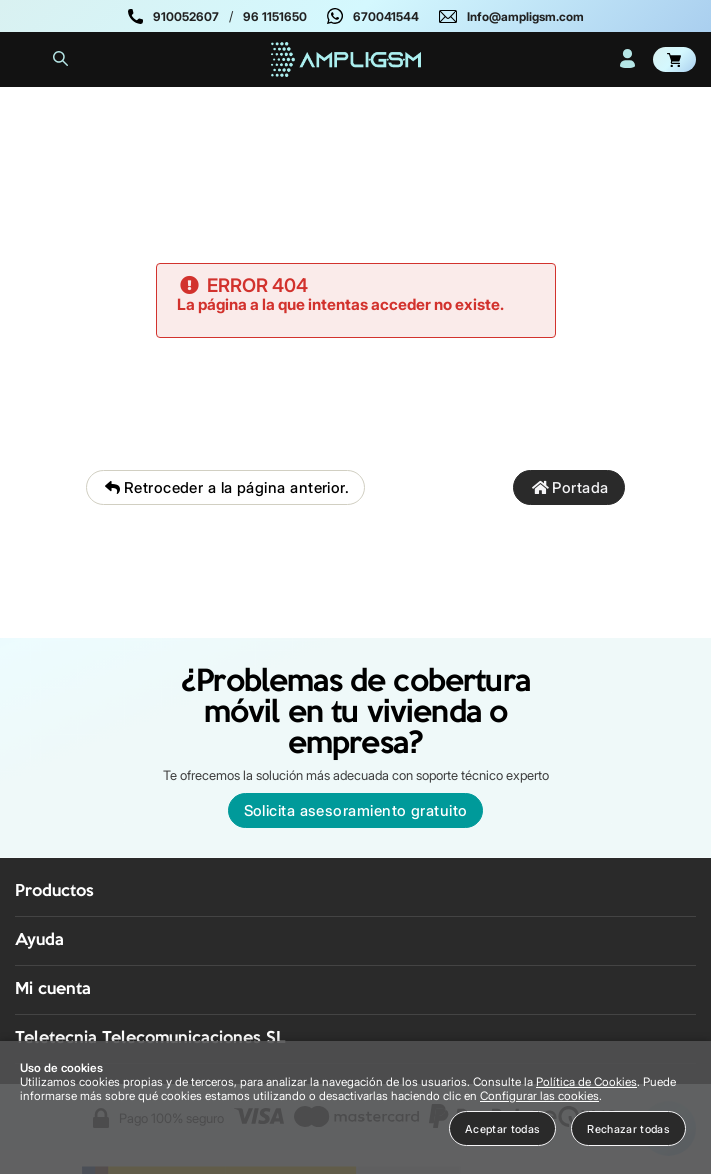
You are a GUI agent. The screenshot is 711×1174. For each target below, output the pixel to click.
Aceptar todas (502, 1129)
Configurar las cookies (539, 1096)
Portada (569, 487)
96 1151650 (275, 16)
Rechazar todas (628, 1129)
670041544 (386, 16)
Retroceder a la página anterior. (225, 487)
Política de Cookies (586, 1082)
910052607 (186, 16)
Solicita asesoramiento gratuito (356, 810)
